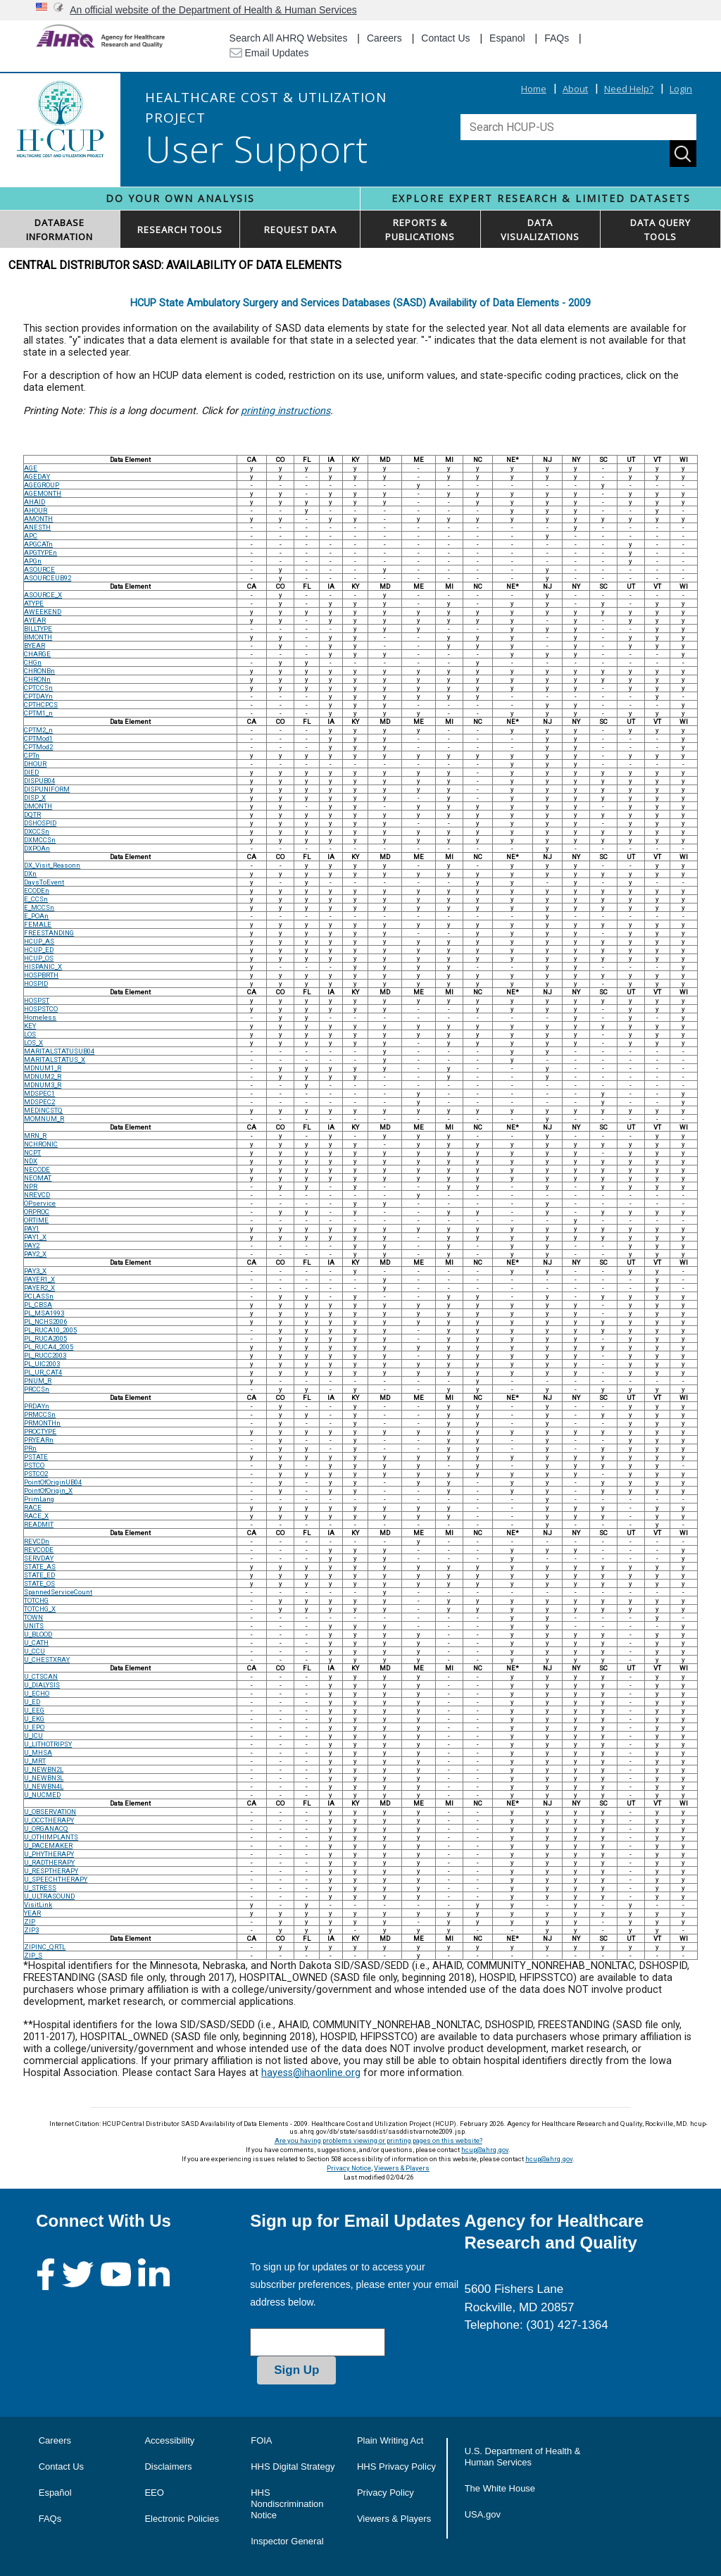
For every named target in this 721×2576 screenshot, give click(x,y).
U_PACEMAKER (48, 1845)
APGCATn (38, 544)
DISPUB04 (39, 780)
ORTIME (36, 1220)
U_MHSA (38, 1752)
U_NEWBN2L (43, 1769)
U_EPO (34, 1727)
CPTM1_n (38, 713)
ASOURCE (39, 569)
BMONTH (38, 637)
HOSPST (36, 1000)
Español (55, 2492)
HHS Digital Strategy (292, 2466)
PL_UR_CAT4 (43, 1372)
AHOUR (35, 510)
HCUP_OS (39, 958)
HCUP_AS (39, 941)
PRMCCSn (40, 1414)
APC (30, 535)
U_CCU (34, 1651)
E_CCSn (36, 899)
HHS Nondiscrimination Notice (287, 2503)
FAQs (556, 38)
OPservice (40, 1203)
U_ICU (33, 1735)
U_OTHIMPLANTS (51, 1837)
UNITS (34, 1626)
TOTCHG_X (40, 1609)
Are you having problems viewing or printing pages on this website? (378, 2140)
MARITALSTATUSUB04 (59, 1051)
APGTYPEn (40, 552)
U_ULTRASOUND (49, 1896)
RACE (33, 1507)
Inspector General (287, 2541)
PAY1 (31, 1228)
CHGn (33, 662)
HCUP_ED (39, 950)
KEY (30, 1026)
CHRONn (37, 679)
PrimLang (39, 1499)
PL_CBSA (38, 1304)
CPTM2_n (38, 730)
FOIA (261, 2440)
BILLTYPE (38, 628)
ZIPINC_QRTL (44, 1947)
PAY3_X (35, 1271)
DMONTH (38, 806)
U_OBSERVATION (50, 1811)
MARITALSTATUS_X (54, 1059)
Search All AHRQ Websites (289, 38)
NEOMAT (37, 1178)
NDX (30, 1161)
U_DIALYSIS (42, 1685)
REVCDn (36, 1541)
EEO (153, 2492)
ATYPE (34, 603)
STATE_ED (39, 1575)
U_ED (32, 1702)
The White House (500, 2488)
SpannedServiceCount (58, 1592)
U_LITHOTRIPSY (48, 1744)
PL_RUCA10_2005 (50, 1330)
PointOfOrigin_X (48, 1490)
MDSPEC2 (39, 1102)
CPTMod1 (38, 738)
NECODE (37, 1169)
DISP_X (35, 797)
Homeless (40, 1017)
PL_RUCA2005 (45, 1338)
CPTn (31, 755)
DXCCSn (36, 831)
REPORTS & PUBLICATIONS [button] (420, 229)
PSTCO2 (36, 1473)
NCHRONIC (41, 1144)
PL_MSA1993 (44, 1313)
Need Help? (628, 88)
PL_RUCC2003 (45, 1355)
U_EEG (34, 1710)
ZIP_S (33, 1955)
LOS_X (33, 1042)
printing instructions (285, 411)
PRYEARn (39, 1440)
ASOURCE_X (43, 595)
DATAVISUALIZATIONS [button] (540, 229)
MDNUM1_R (42, 1068)
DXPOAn (37, 848)
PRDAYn (36, 1406)
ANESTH (37, 527)
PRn (30, 1448)
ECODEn (36, 890)
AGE (30, 468)
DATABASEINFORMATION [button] (59, 229)
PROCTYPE (40, 1431)
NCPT (32, 1152)
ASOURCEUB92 (47, 578)
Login (681, 88)
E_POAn (36, 916)
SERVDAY (39, 1558)
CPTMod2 (38, 747)
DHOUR (35, 764)
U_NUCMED (42, 1795)
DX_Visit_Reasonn (52, 865)
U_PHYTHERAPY (49, 1854)
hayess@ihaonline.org (310, 2073)
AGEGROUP (41, 485)
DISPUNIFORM (47, 789)
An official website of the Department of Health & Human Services (213, 9)
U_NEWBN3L (43, 1778)
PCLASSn (39, 1296)
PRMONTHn (42, 1423)
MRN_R (35, 1135)
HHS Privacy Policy (396, 2466)
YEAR (32, 1913)
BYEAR (34, 645)
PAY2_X (35, 1254)
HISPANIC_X (43, 966)
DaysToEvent (44, 882)
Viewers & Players (402, 2168)
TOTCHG (36, 1600)
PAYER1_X (39, 1279)
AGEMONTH (42, 493)
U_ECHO (36, 1693)
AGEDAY (37, 476)
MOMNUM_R (44, 1119)
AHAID (34, 502)
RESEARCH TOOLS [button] (179, 229)
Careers (384, 38)
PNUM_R (37, 1380)
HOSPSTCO (41, 1009)
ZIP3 (31, 1930)
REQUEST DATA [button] (300, 229)
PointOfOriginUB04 (53, 1482)
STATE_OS (39, 1583)
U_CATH (36, 1642)
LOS (30, 1034)
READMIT (39, 1524)
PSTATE (36, 1457)
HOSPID (36, 983)
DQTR (32, 814)
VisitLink (38, 1904)
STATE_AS (40, 1566)
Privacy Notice (349, 2168)
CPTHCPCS (41, 704)
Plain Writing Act (390, 2440)
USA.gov (483, 2514)
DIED (31, 772)
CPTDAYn (38, 696)
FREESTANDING (49, 933)
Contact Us (445, 38)
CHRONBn (39, 671)
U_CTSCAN (41, 1676)
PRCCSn (36, 1389)
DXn (30, 873)
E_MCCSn (39, 907)
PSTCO (34, 1465)
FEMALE (37, 924)
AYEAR (35, 620)
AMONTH (38, 519)
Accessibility (169, 2440)
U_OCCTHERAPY (49, 1820)
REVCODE (39, 1549)
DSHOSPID (40, 823)
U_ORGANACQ (46, 1828)
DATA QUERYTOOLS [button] (660, 229)
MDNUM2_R (42, 1076)
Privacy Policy (385, 2492)
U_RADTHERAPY (49, 1862)
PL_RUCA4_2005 (48, 1347)
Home (533, 88)
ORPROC (36, 1211)
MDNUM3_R (42, 1085)
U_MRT (35, 1761)
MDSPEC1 (39, 1093)
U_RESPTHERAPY (51, 1871)
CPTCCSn (38, 688)
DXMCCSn (40, 840)
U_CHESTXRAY (47, 1659)
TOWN (33, 1617)
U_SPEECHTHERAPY (55, 1879)
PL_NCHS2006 (45, 1321)
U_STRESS (40, 1888)
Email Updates (269, 52)
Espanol (507, 38)
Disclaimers (168, 2466)
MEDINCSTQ (43, 1110)
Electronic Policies (181, 2518)
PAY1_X (35, 1237)
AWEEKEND (42, 611)
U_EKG (34, 1718)
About (575, 88)
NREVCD (37, 1195)
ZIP (29, 1921)
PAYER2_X (39, 1288)
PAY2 (31, 1245)
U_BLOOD (38, 1634)
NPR (30, 1186)
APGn (33, 561)
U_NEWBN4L (43, 1786)
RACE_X (36, 1516)
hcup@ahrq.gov (484, 2149)
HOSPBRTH (41, 975)
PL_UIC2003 (42, 1364)
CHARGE (37, 654)
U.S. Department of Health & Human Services (523, 2457)
